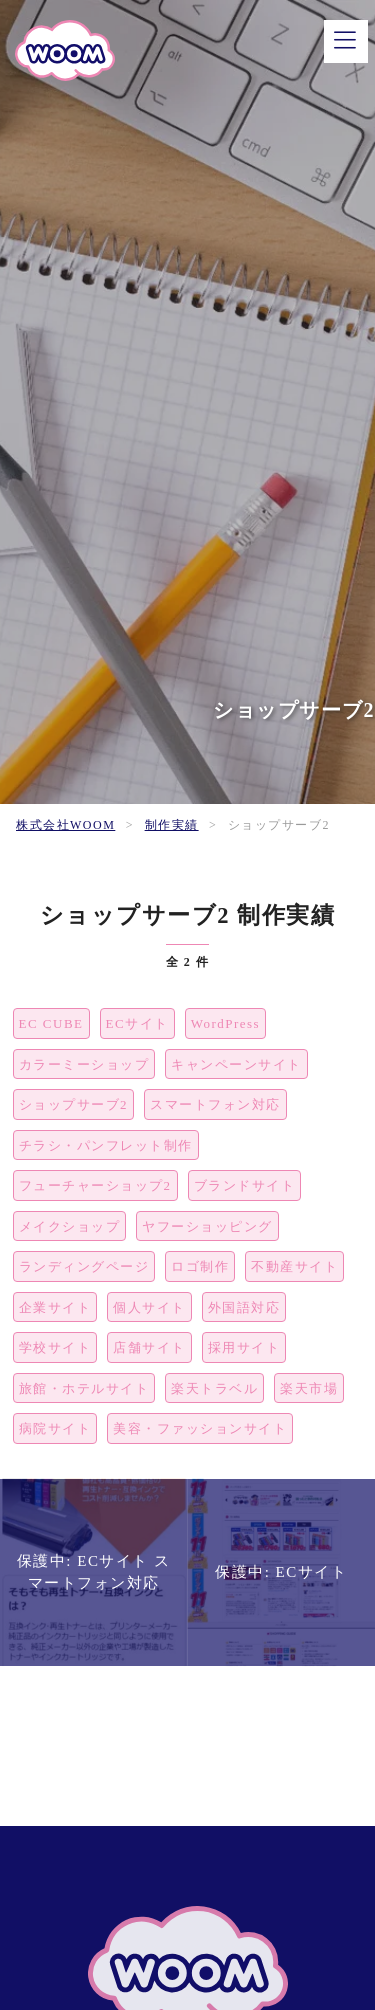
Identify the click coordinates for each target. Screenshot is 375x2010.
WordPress (226, 1023)
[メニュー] (346, 41)
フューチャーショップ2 (95, 1185)
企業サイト (55, 1307)
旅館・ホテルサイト (84, 1388)
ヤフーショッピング (207, 1226)
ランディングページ (84, 1266)
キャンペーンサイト (236, 1064)
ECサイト (137, 1023)
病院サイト (55, 1428)
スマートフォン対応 (215, 1104)
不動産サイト (294, 1266)
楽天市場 (309, 1388)
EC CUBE (51, 1023)
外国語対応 (244, 1307)
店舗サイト (149, 1347)
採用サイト (244, 1347)
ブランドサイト (245, 1185)
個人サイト (149, 1307)
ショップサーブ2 (74, 1104)
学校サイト (55, 1347)
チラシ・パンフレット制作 (106, 1145)
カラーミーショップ (84, 1064)
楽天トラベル (214, 1388)
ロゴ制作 (200, 1266)
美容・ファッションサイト (200, 1428)
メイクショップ (70, 1226)
